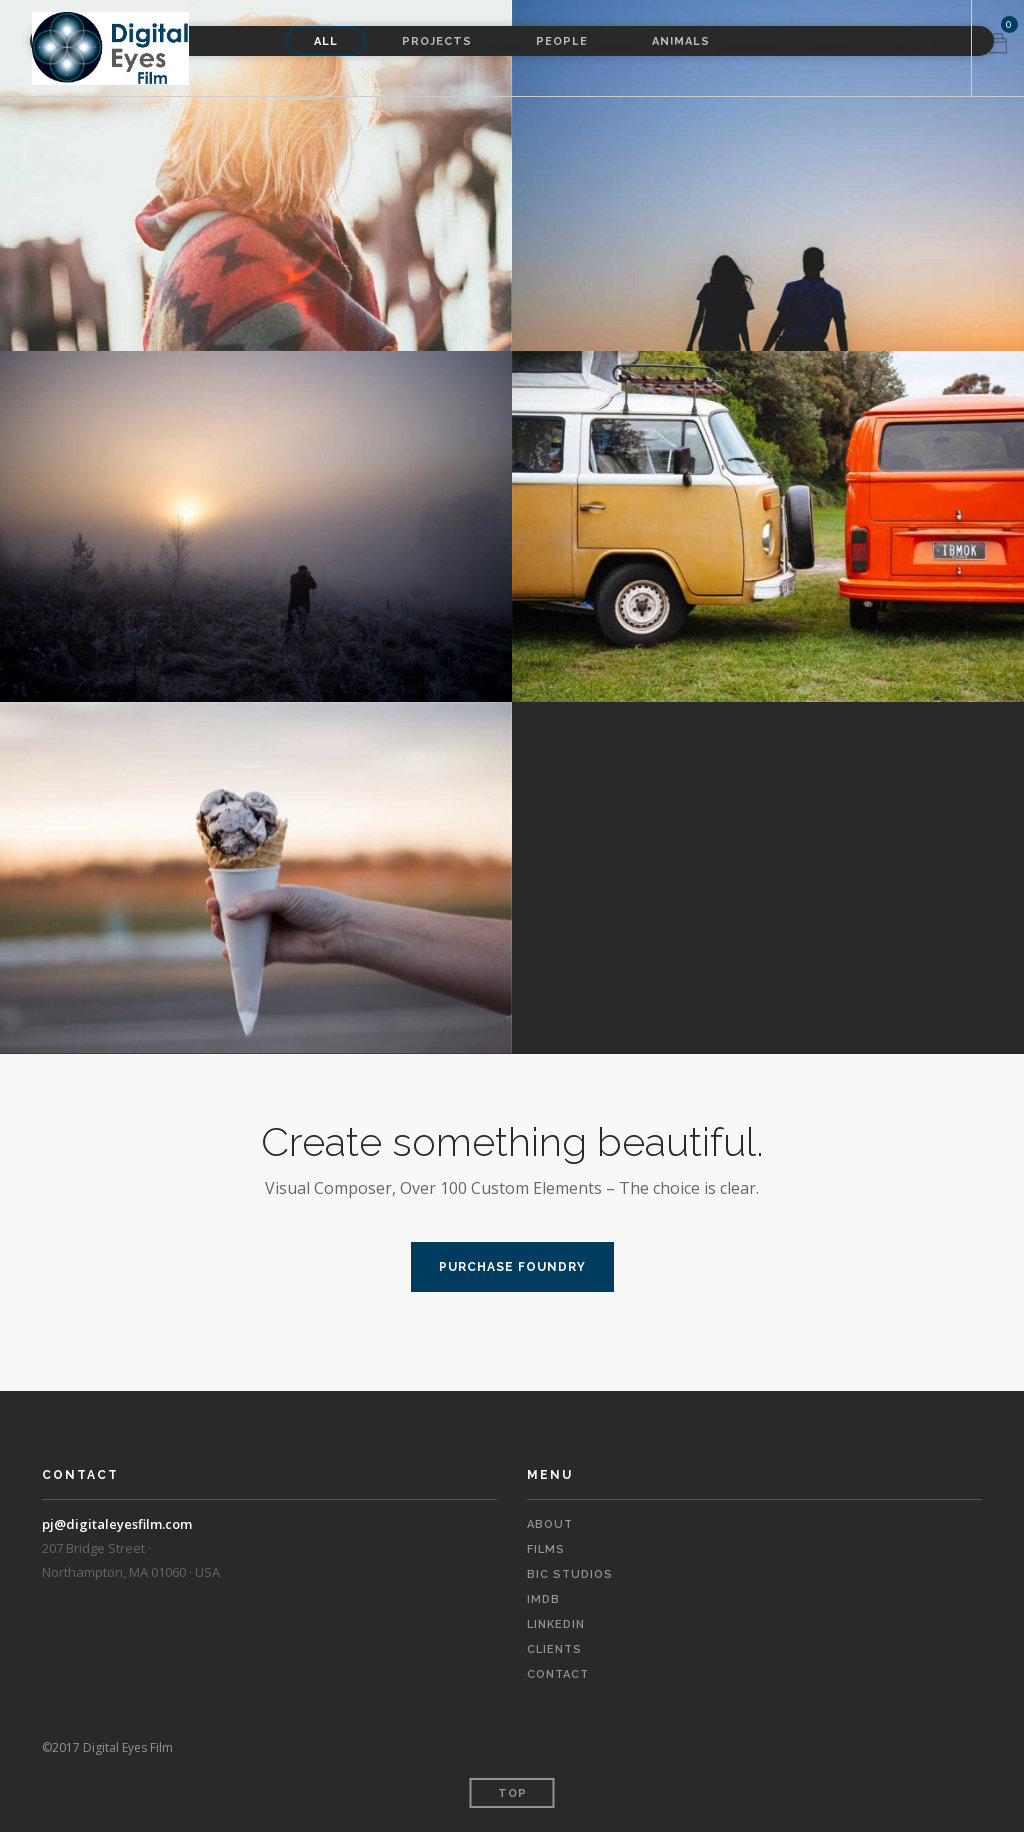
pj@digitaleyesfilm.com (117, 1524)
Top (512, 1793)
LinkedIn (745, 48)
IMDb (675, 48)
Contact (908, 48)
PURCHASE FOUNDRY (512, 1267)
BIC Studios (592, 48)
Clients (825, 48)
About (440, 48)
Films (506, 48)
